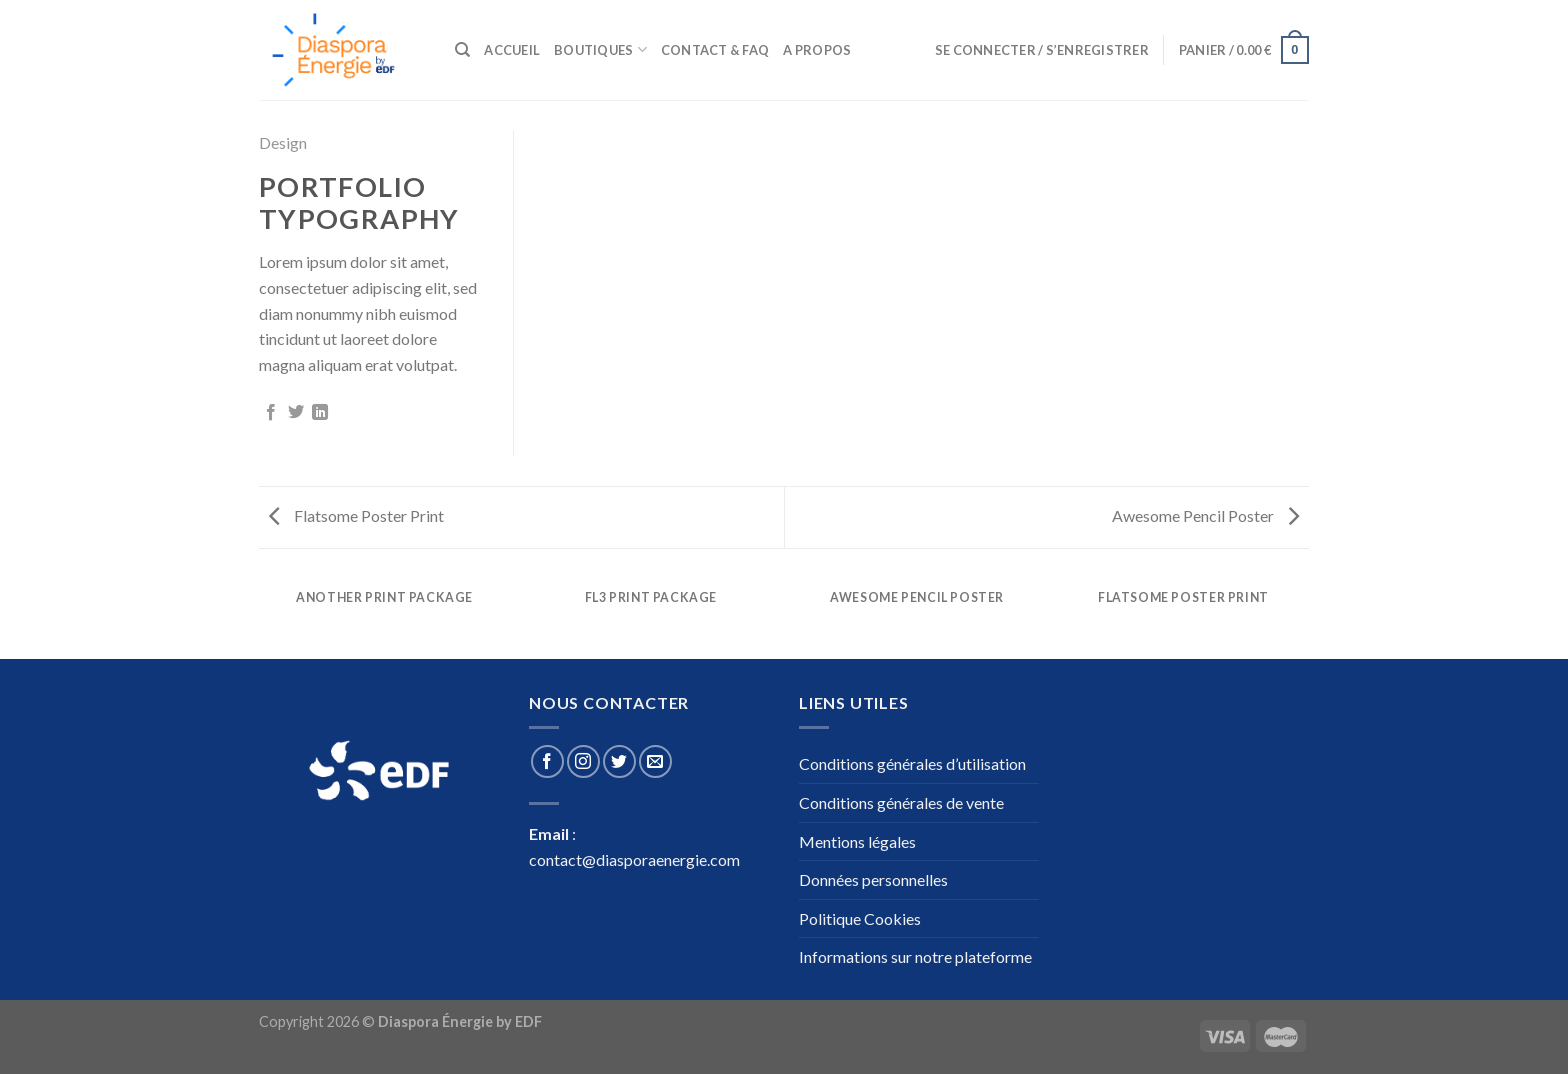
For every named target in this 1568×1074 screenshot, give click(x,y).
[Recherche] (462, 50)
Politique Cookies (860, 918)
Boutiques (600, 49)
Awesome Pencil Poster (1205, 515)
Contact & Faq (715, 50)
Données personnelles (873, 879)
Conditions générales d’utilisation (912, 763)
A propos (817, 50)
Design (283, 142)
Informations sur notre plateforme (915, 956)
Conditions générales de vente (901, 802)
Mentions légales (857, 841)
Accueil (512, 50)
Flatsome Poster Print (356, 515)
